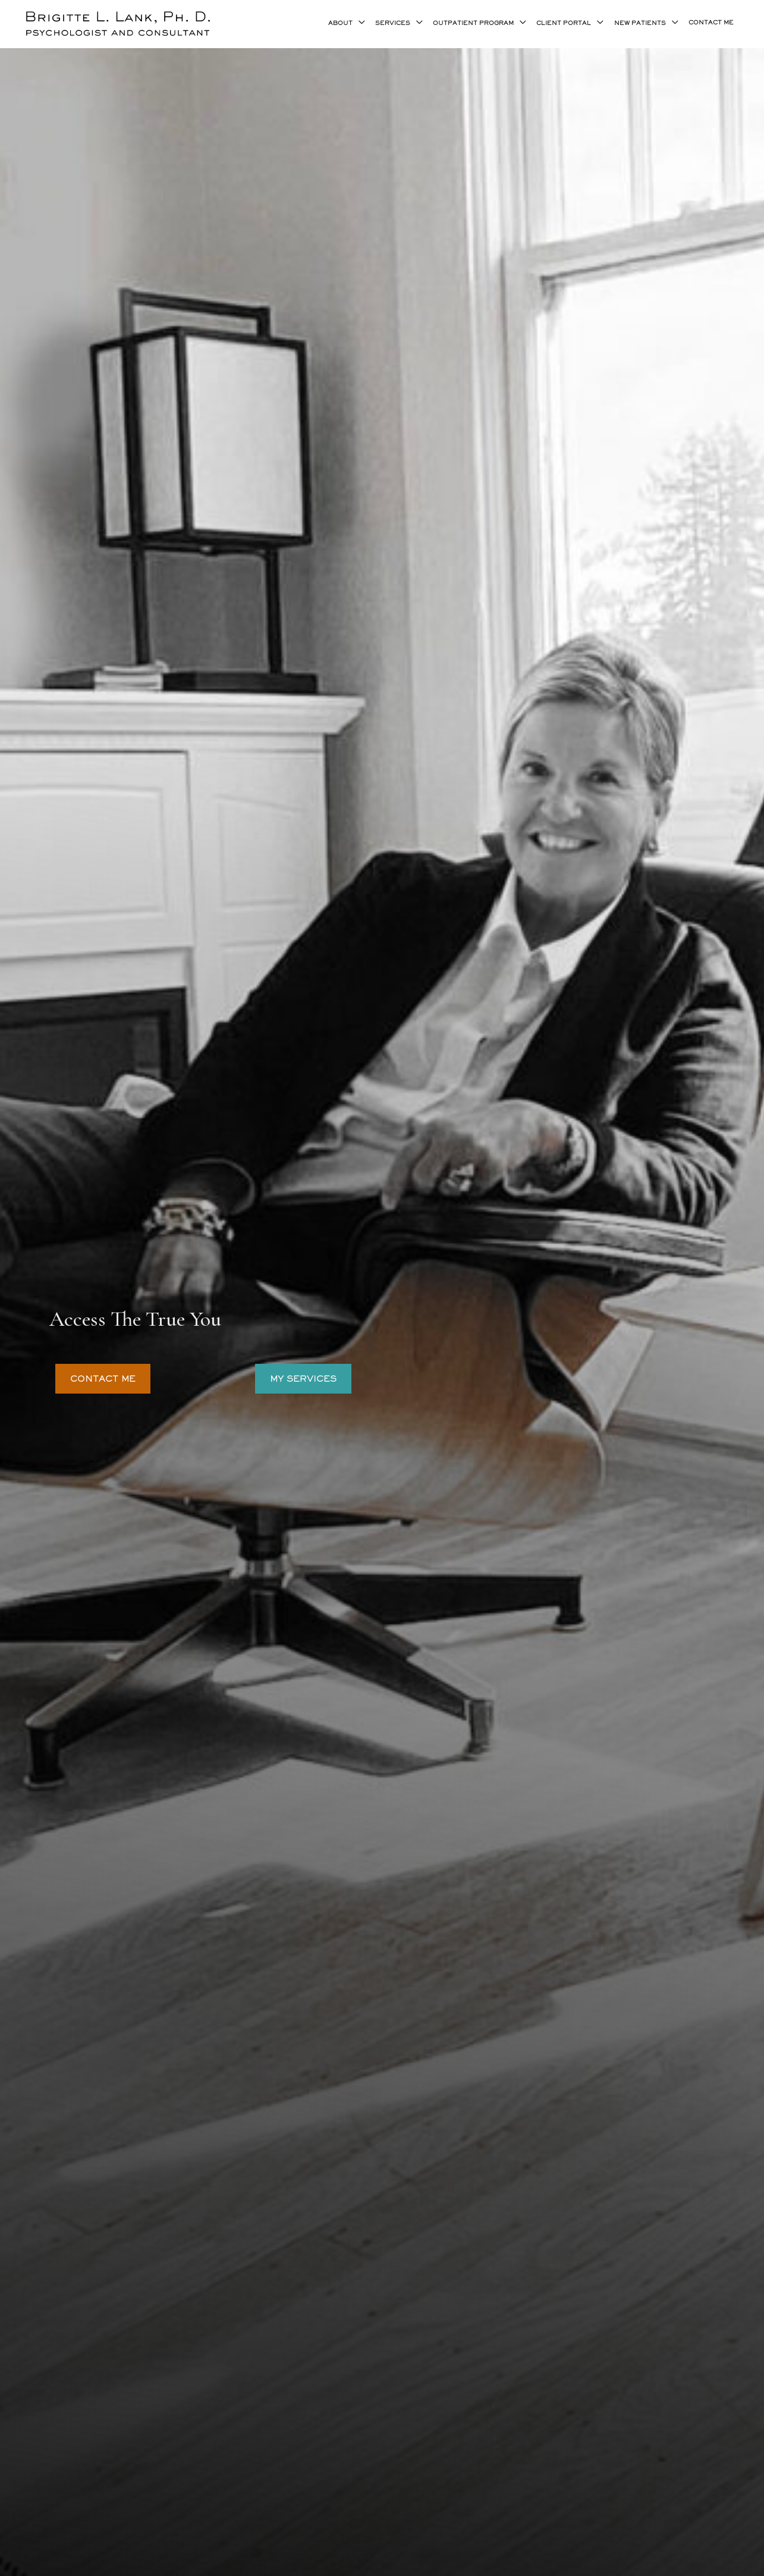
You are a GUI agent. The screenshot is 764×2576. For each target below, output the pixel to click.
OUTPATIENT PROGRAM (473, 23)
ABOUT (340, 23)
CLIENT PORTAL (563, 23)
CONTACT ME (711, 23)
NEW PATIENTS (640, 23)
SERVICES (392, 23)
